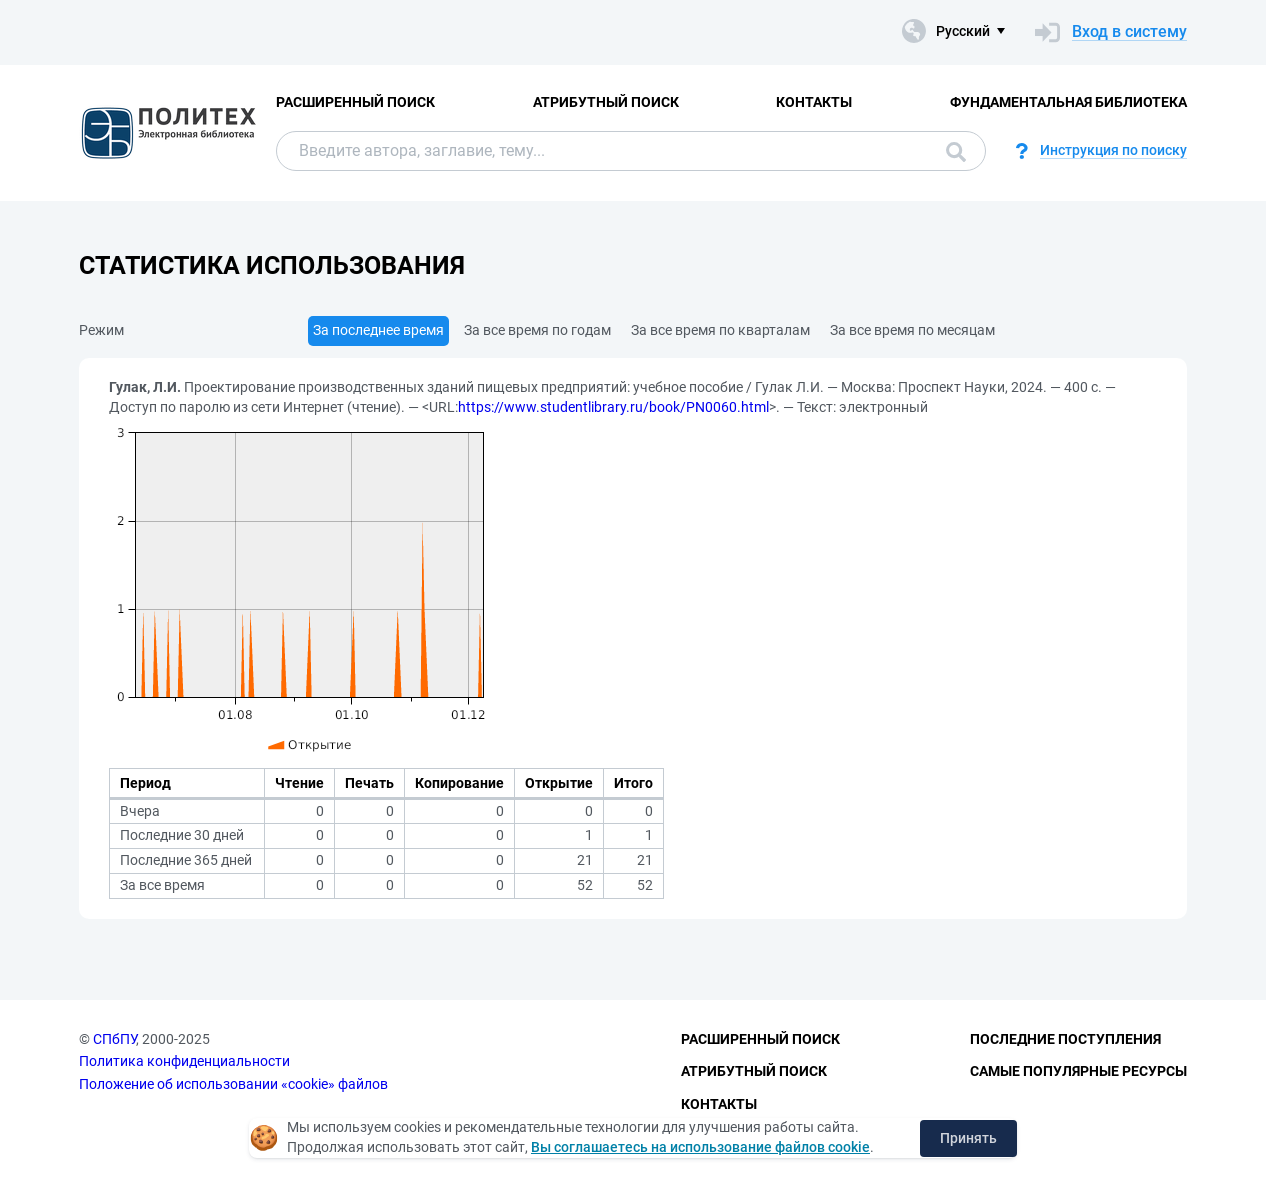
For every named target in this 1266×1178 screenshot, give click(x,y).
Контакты (814, 102)
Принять (968, 1138)
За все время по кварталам (720, 330)
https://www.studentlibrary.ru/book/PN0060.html (613, 407)
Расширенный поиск (355, 102)
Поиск (956, 152)
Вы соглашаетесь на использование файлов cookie (700, 1147)
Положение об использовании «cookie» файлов (233, 1084)
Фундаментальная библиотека (1068, 102)
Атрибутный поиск (606, 102)
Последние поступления (1065, 1039)
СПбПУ (114, 1039)
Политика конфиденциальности (184, 1061)
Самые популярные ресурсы (1078, 1071)
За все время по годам (537, 330)
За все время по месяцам (912, 330)
